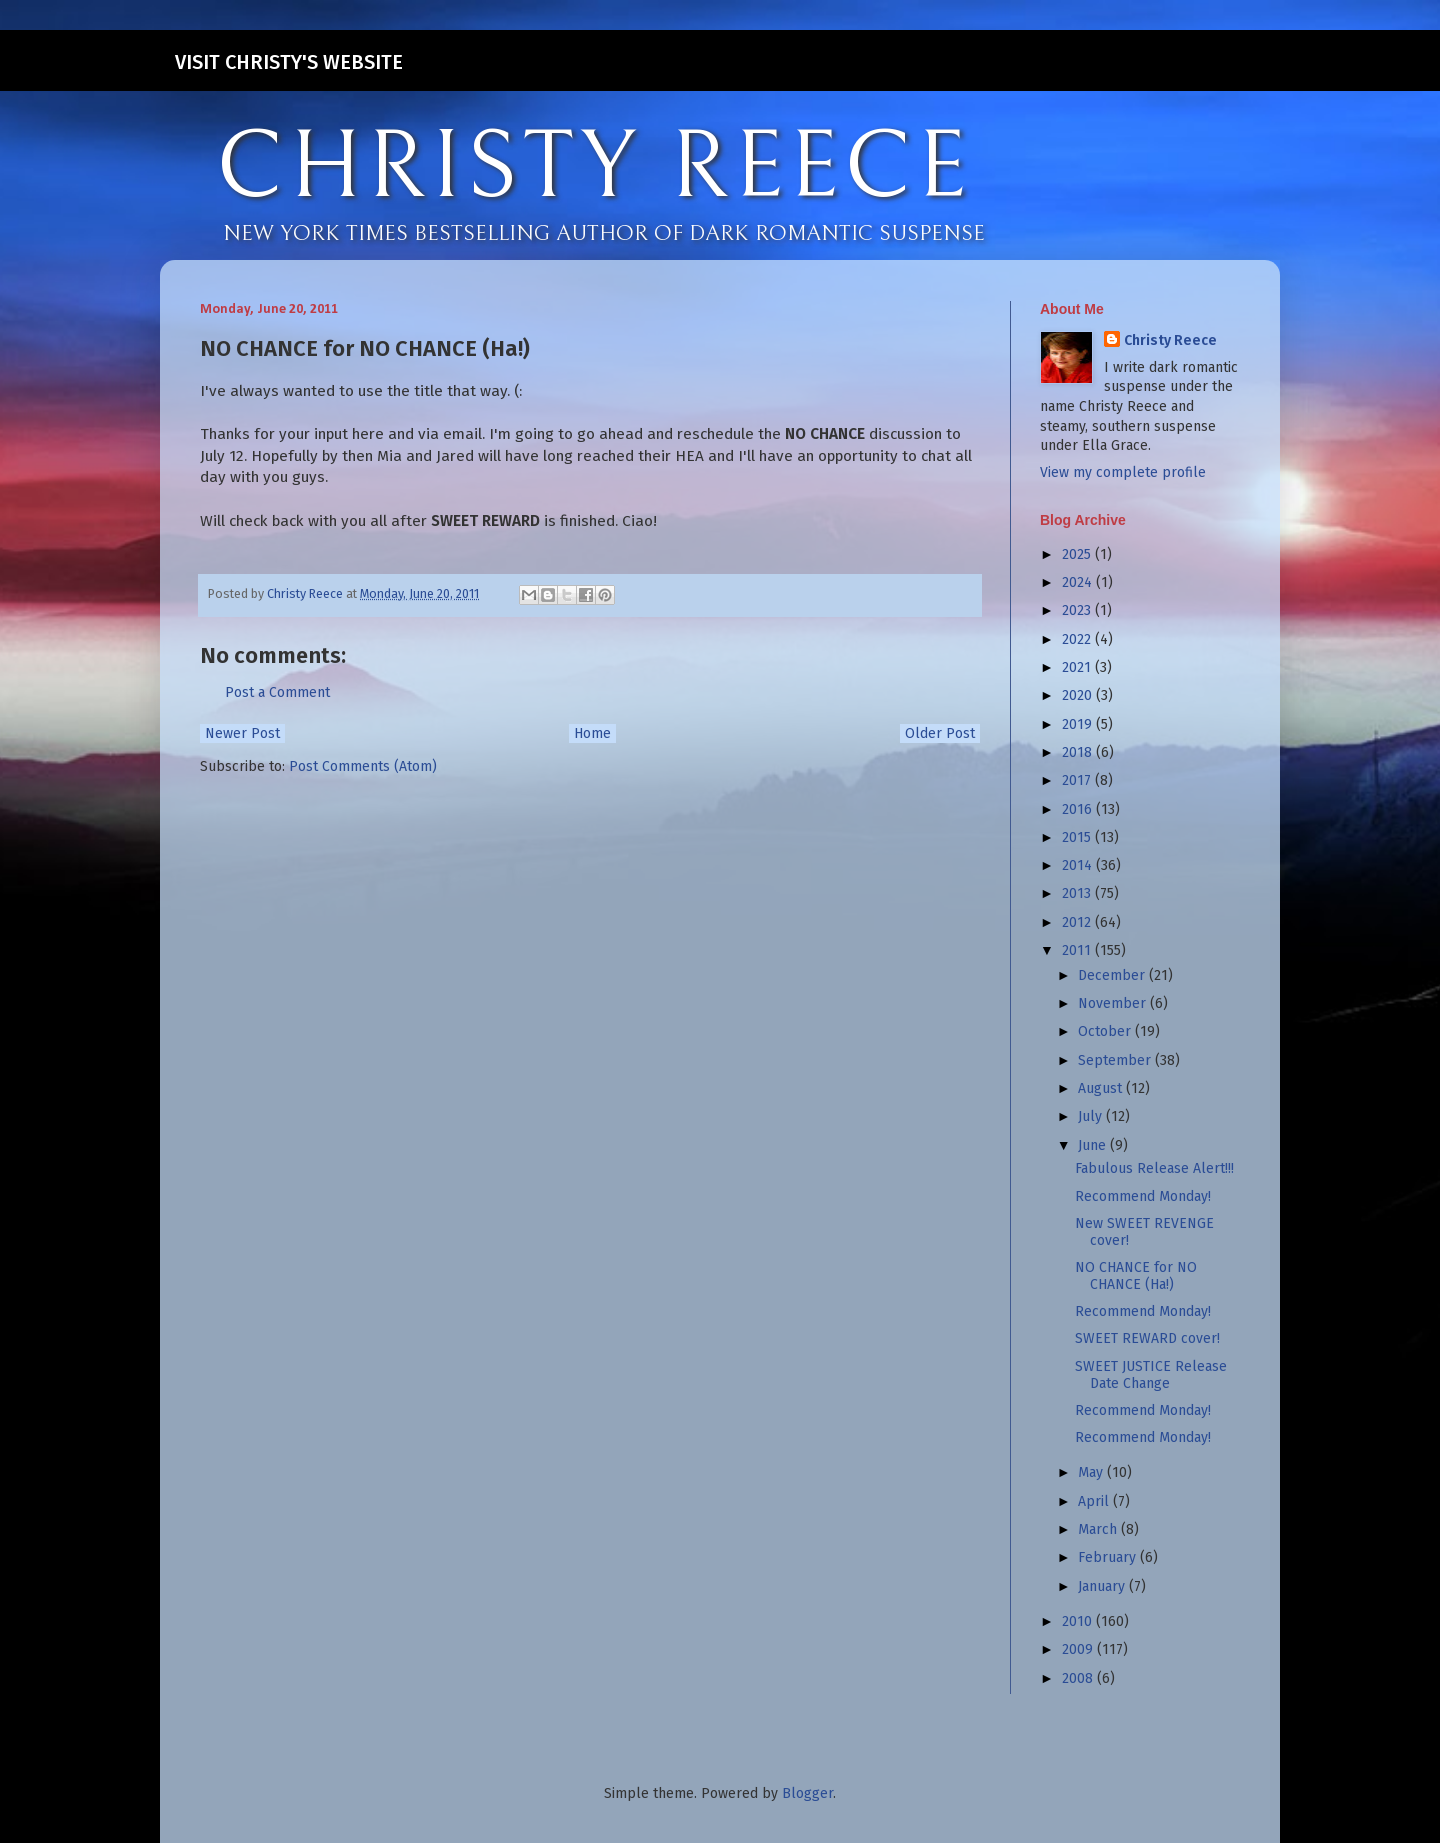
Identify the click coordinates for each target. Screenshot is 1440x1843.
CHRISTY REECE (594, 168)
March (1099, 1529)
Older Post (940, 733)
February (1109, 1557)
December (1113, 975)
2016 (1079, 809)
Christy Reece (1170, 340)
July (1092, 1116)
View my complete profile (1123, 472)
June (1094, 1145)
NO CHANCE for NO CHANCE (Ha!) (1136, 1276)
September (1116, 1060)
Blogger (807, 1793)
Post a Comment (277, 692)
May (1092, 1472)
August (1102, 1088)
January (1103, 1586)
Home (592, 733)
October (1106, 1031)
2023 (1078, 610)
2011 (1078, 950)
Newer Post (242, 733)
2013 (1078, 893)
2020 (1079, 695)
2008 (1079, 1678)
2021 (1078, 667)
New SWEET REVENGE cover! (1144, 1232)
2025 (1078, 554)
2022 (1078, 639)
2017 (1078, 780)
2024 (1079, 582)
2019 (1079, 724)
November (1114, 1003)
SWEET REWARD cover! (1147, 1338)
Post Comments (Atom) (363, 766)
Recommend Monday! (1143, 1196)
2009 (1079, 1649)
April (1095, 1501)
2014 (1079, 865)
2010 (1079, 1621)
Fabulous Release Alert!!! (1154, 1168)
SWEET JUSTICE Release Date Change (1151, 1375)
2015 (1078, 837)
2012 (1078, 922)
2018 (1079, 752)
